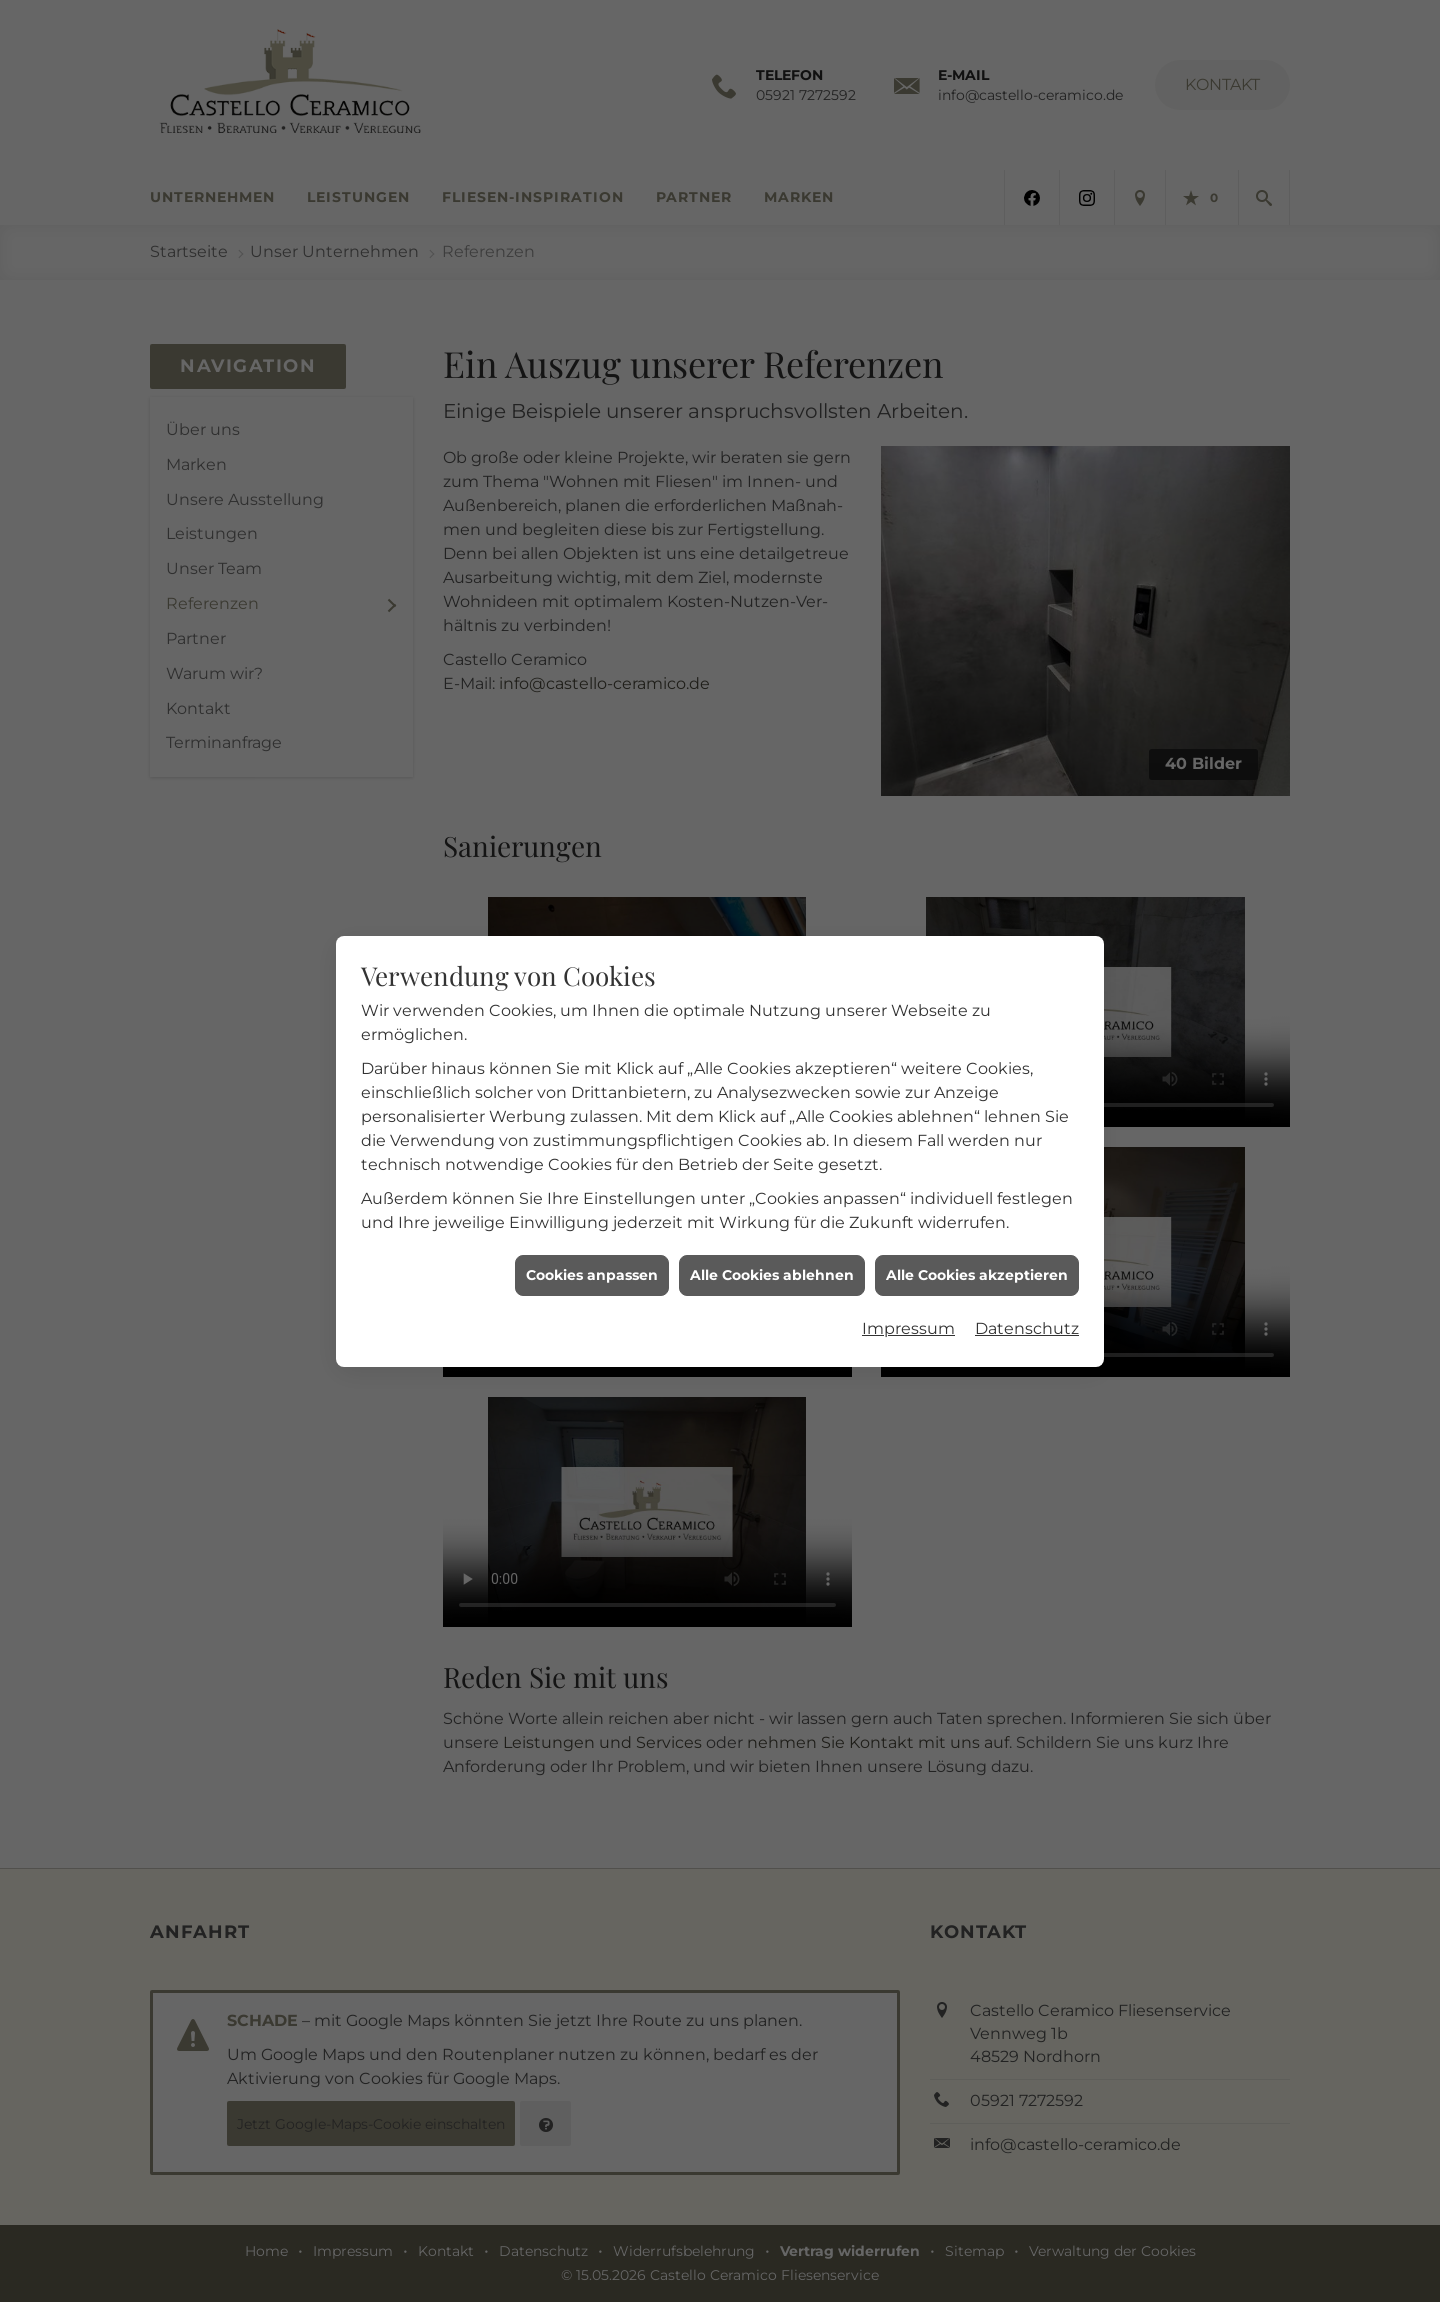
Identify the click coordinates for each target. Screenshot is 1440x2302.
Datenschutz (1027, 1173)
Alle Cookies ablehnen (772, 1119)
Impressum (908, 1173)
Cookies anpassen (592, 1119)
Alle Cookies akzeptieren (977, 1119)
